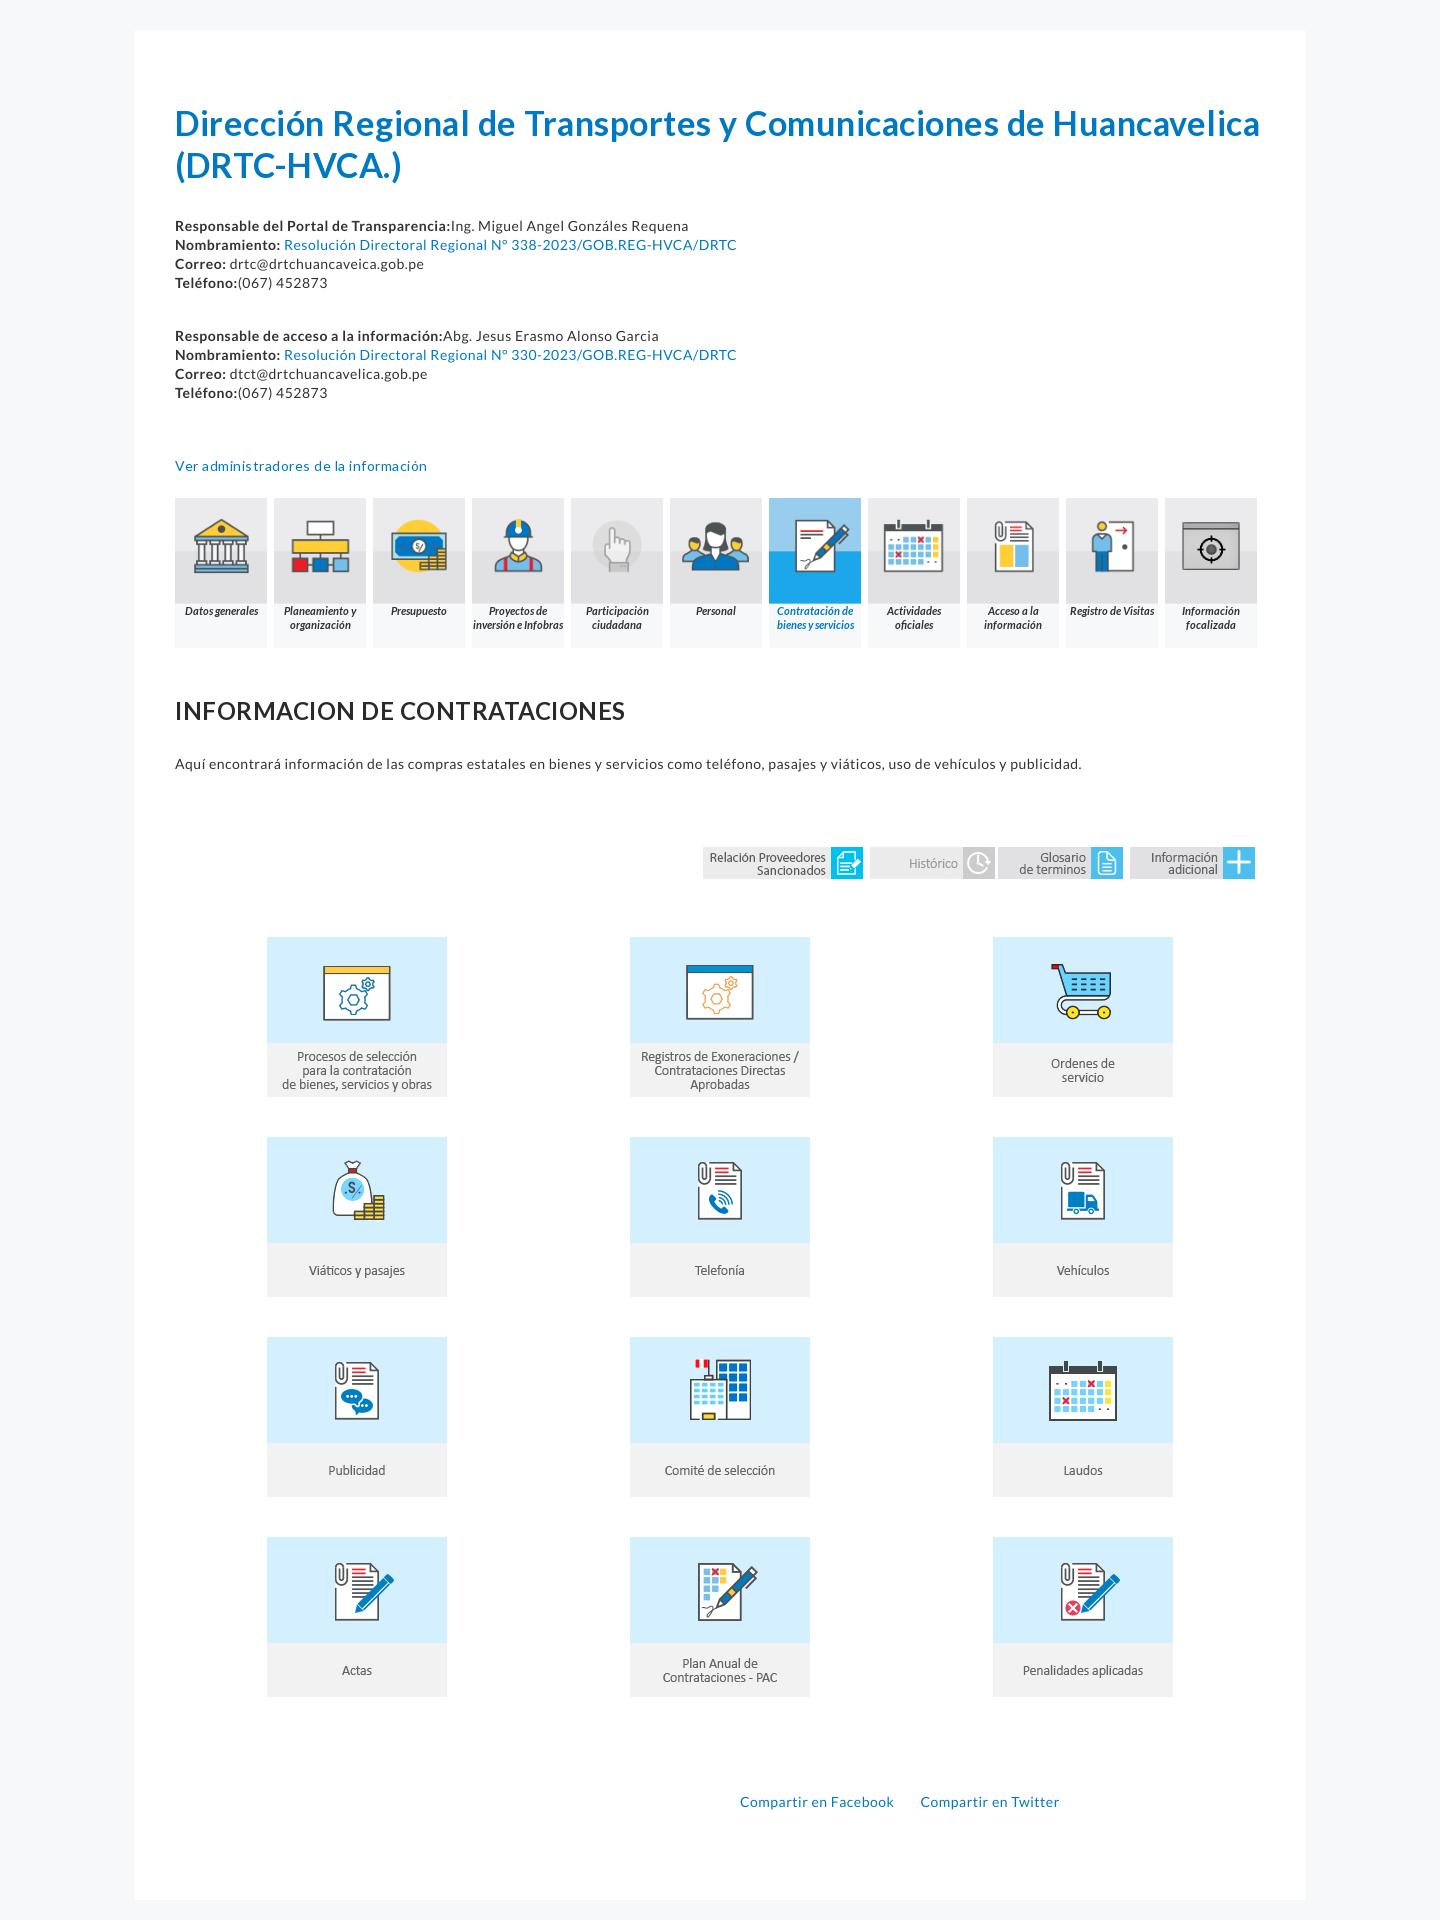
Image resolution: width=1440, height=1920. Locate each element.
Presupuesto (419, 557)
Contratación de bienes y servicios (815, 564)
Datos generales (221, 557)
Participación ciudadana (617, 564)
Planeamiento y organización (320, 564)
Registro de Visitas (1112, 557)
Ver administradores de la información (301, 465)
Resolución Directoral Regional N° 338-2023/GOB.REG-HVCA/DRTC (510, 244)
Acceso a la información (1013, 564)
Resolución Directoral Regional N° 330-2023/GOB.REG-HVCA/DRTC (510, 354)
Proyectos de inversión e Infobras (518, 564)
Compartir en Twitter (989, 1801)
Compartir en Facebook (819, 1801)
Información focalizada (1211, 564)
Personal (716, 557)
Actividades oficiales (914, 564)
